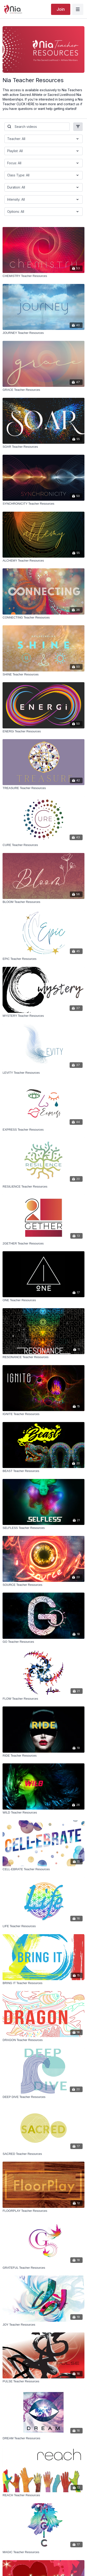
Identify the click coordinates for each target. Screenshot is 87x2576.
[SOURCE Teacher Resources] (43, 1585)
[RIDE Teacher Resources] (43, 1755)
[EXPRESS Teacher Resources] (43, 1129)
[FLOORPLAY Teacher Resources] (43, 2211)
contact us (72, 104)
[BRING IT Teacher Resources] (43, 1983)
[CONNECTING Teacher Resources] (43, 617)
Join (61, 9)
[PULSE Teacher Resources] (43, 2381)
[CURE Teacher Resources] (43, 845)
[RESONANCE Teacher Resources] (43, 1357)
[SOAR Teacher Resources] (43, 446)
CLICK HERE (25, 104)
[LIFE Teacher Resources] (43, 1926)
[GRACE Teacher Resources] (43, 390)
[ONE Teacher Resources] (43, 1300)
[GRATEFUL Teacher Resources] (43, 2267)
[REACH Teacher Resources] (43, 2495)
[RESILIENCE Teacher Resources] (43, 1186)
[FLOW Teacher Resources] (43, 1698)
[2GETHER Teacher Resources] (43, 1243)
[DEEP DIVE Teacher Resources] (43, 2097)
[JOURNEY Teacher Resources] (43, 333)
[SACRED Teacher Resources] (43, 2154)
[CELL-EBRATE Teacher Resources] (43, 1869)
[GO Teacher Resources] (43, 1641)
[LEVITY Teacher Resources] (43, 1072)
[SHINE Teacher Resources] (43, 674)
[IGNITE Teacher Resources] (43, 1414)
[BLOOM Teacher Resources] (43, 902)
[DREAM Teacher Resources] (43, 2438)
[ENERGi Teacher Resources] (43, 731)
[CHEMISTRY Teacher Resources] (43, 276)
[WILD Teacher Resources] (43, 1812)
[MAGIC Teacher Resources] (43, 2552)
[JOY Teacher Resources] (43, 2324)
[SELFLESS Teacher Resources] (43, 1528)
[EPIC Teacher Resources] (43, 959)
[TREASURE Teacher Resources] (43, 788)
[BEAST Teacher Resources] (43, 1471)
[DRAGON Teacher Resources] (43, 2040)
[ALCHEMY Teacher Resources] (43, 560)
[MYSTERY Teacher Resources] (43, 1016)
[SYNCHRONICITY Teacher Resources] (43, 503)
